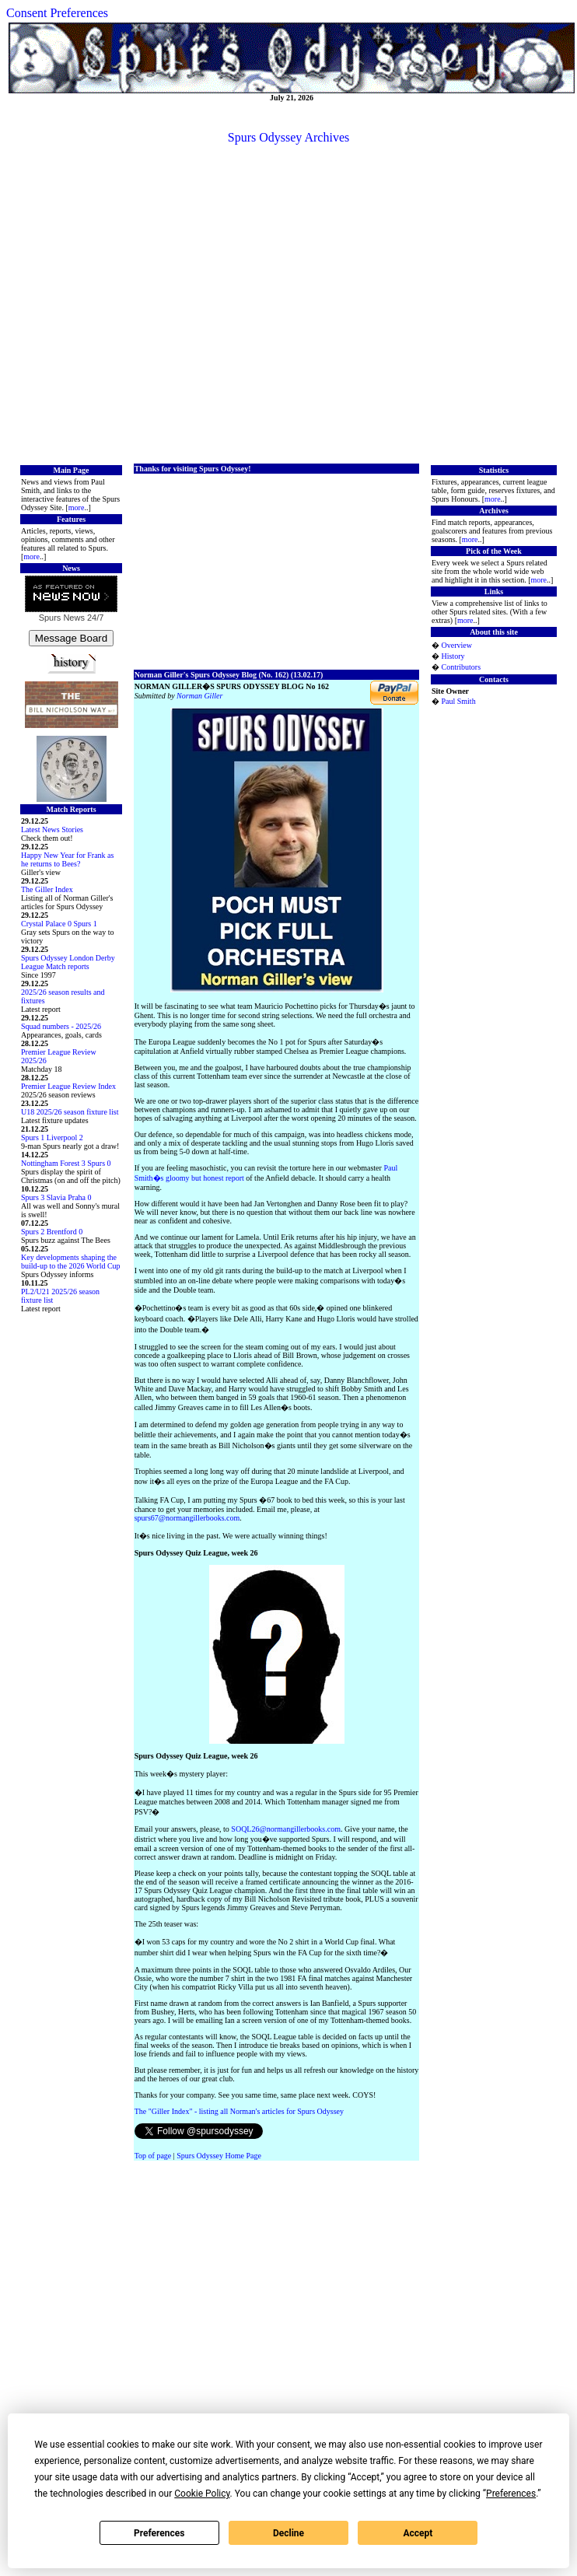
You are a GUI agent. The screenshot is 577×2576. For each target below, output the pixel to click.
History (452, 656)
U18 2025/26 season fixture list (70, 1112)
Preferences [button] (511, 2493)
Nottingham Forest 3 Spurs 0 (66, 1163)
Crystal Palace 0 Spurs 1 (59, 923)
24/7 (94, 617)
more (76, 507)
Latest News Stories (52, 829)
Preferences (159, 2533)
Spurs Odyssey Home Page (219, 2155)
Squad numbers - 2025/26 (61, 1026)
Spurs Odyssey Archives (288, 137)
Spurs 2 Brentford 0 (51, 1231)
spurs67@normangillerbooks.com (187, 1518)
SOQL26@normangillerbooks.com (286, 1829)
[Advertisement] (286, 303)
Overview (456, 645)
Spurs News (62, 617)
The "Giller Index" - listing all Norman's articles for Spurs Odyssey (239, 2111)
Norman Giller (199, 695)
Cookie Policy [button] (201, 2493)
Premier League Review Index (68, 1086)
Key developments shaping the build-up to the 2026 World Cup (71, 1261)
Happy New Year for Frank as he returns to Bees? (67, 859)
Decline (288, 2533)
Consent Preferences (57, 12)
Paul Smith (458, 701)
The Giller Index (47, 889)
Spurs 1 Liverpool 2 (52, 1137)
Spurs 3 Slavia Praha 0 (56, 1197)
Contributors (461, 667)
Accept (417, 2533)
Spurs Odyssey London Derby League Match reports (68, 962)
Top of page (153, 2155)
